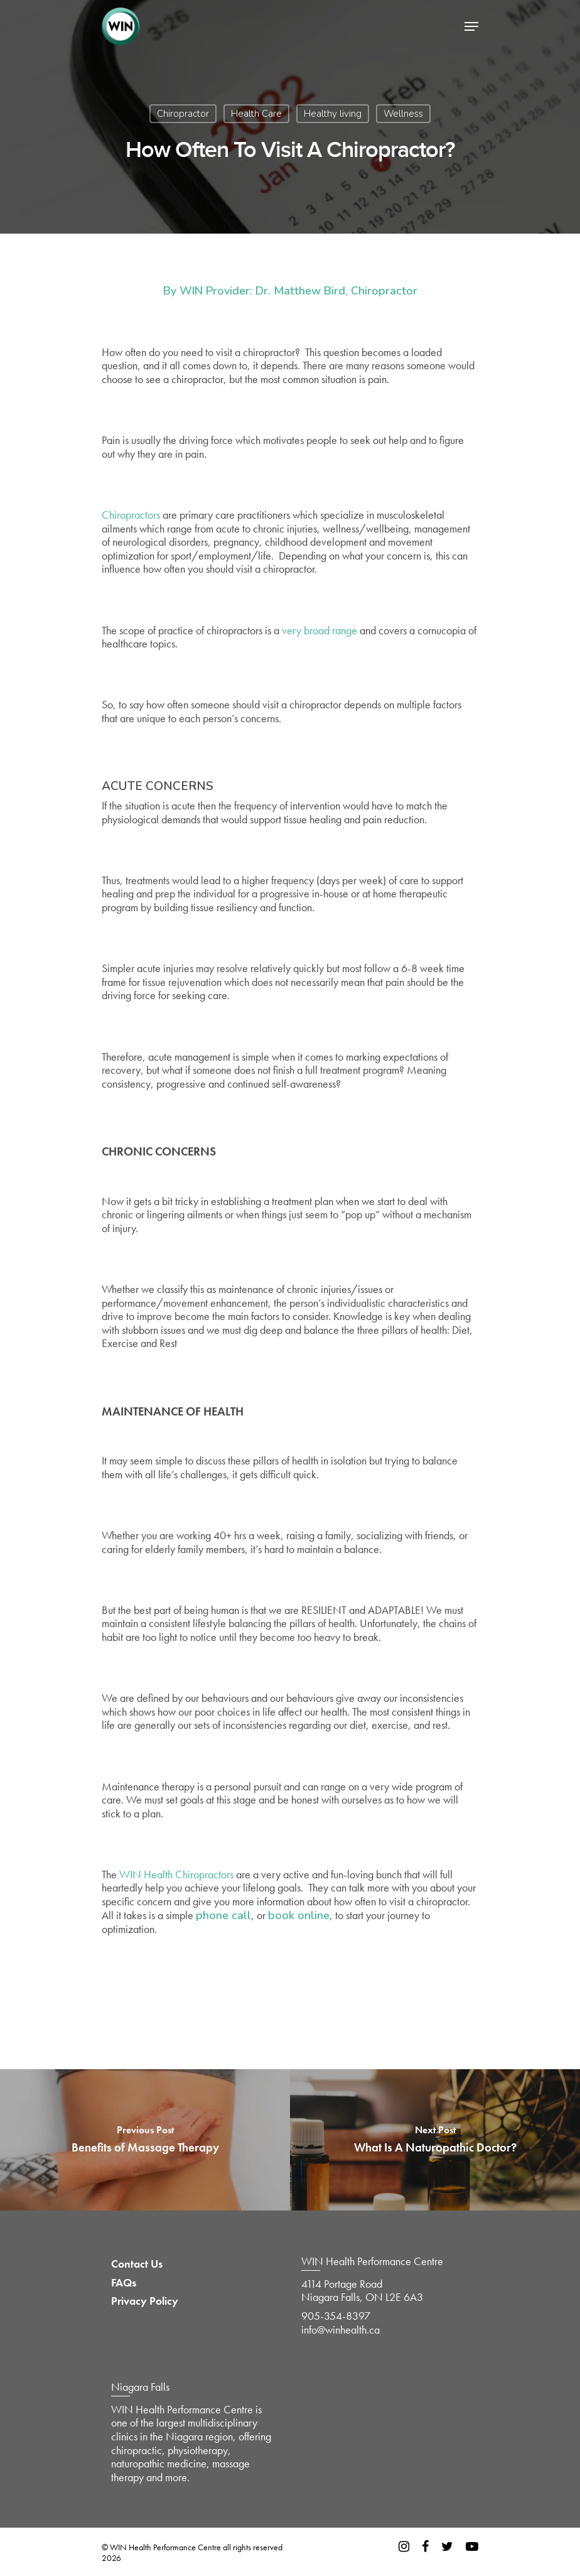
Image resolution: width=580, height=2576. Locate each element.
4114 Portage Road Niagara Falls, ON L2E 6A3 (362, 2290)
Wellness (403, 113)
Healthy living (333, 113)
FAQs (123, 2283)
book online (299, 1915)
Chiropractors (131, 514)
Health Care (256, 113)
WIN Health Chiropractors (176, 1874)
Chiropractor (183, 113)
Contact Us (137, 2264)
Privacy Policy (144, 2301)
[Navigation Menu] (471, 26)
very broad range (319, 630)
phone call (223, 1915)
